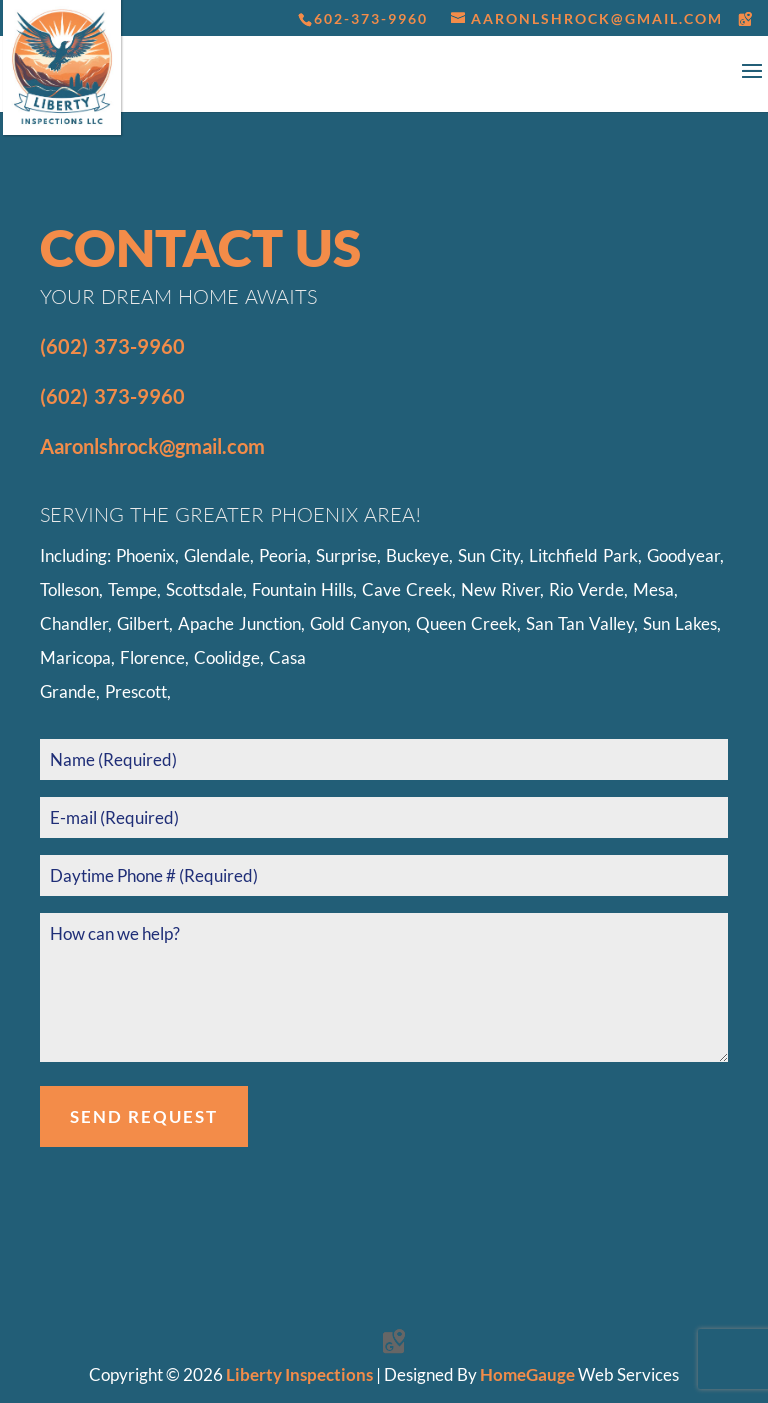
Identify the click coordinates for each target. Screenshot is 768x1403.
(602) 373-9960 (112, 346)
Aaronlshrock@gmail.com (152, 446)
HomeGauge (527, 1374)
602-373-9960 (371, 18)
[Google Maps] (746, 19)
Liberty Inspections (299, 1374)
